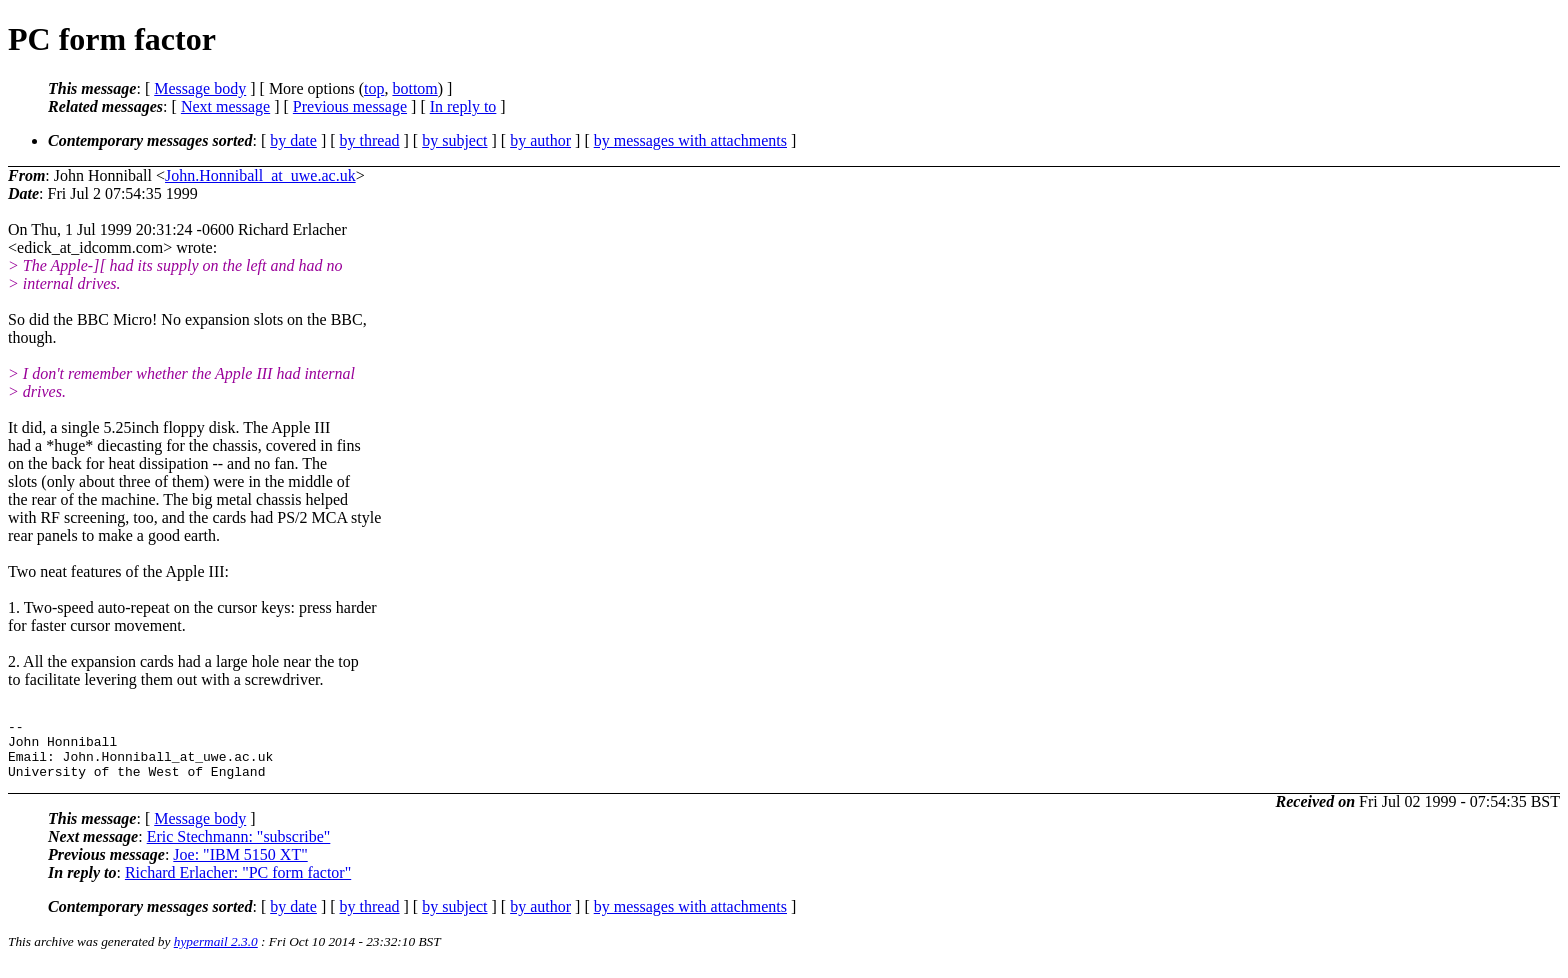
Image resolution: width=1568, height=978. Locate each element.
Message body (200, 88)
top (374, 88)
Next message (225, 106)
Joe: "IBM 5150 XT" (240, 866)
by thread (370, 140)
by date (293, 140)
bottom (414, 88)
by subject (454, 140)
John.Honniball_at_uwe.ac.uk (260, 175)
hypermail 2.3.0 (216, 953)
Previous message (350, 106)
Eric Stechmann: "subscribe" (239, 848)
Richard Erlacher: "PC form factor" (238, 884)
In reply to (463, 106)
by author (540, 140)
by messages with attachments (690, 140)
